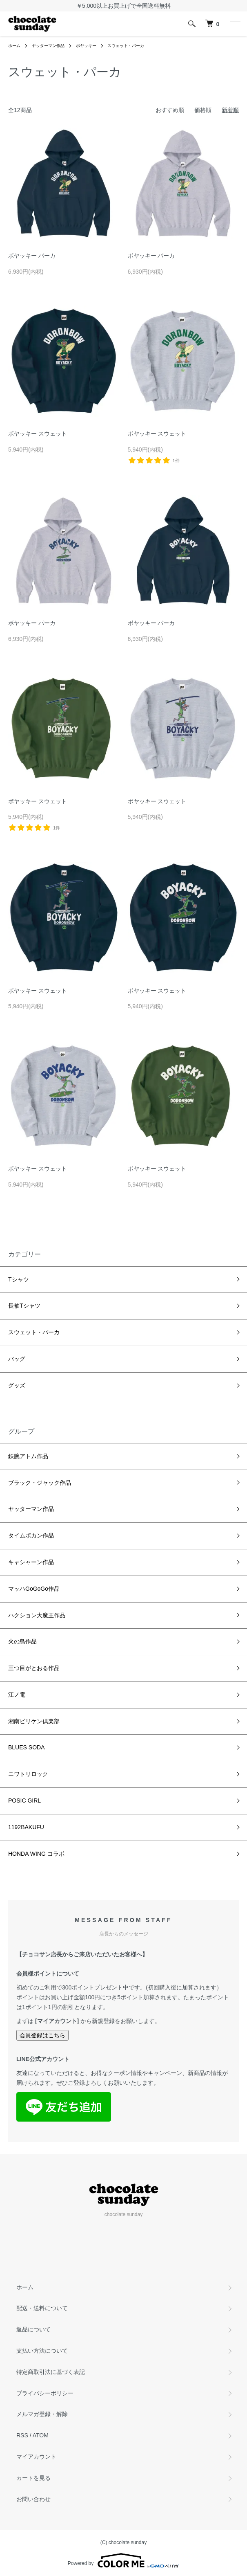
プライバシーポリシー (44, 2393)
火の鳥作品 (22, 1641)
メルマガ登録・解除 (42, 2414)
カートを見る (33, 2478)
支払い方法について (42, 2350)
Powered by (123, 2560)
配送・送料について (42, 2308)
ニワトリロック (28, 1774)
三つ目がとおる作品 (34, 1668)
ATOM (41, 2435)
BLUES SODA (26, 1747)
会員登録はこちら (42, 2035)
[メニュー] (235, 23)
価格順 (202, 110)
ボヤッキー (86, 45)
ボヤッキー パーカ (32, 255)
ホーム (14, 45)
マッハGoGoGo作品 (34, 1588)
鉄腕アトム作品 (28, 1456)
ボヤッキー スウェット (37, 433)
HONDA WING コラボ (36, 1853)
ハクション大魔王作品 (36, 1615)
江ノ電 (16, 1694)
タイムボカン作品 (31, 1535)
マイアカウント (36, 2456)
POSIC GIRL (24, 1800)
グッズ (16, 1385)
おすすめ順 (170, 110)
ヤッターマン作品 (48, 45)
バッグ (16, 1358)
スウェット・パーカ (125, 45)
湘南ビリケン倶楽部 (34, 1721)
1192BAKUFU (26, 1827)
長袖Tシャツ (24, 1305)
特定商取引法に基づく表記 (50, 2372)
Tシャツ (18, 1279)
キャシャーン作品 (31, 1562)
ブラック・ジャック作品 (39, 1482)
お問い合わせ (33, 2499)
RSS (22, 2435)
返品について (33, 2329)
